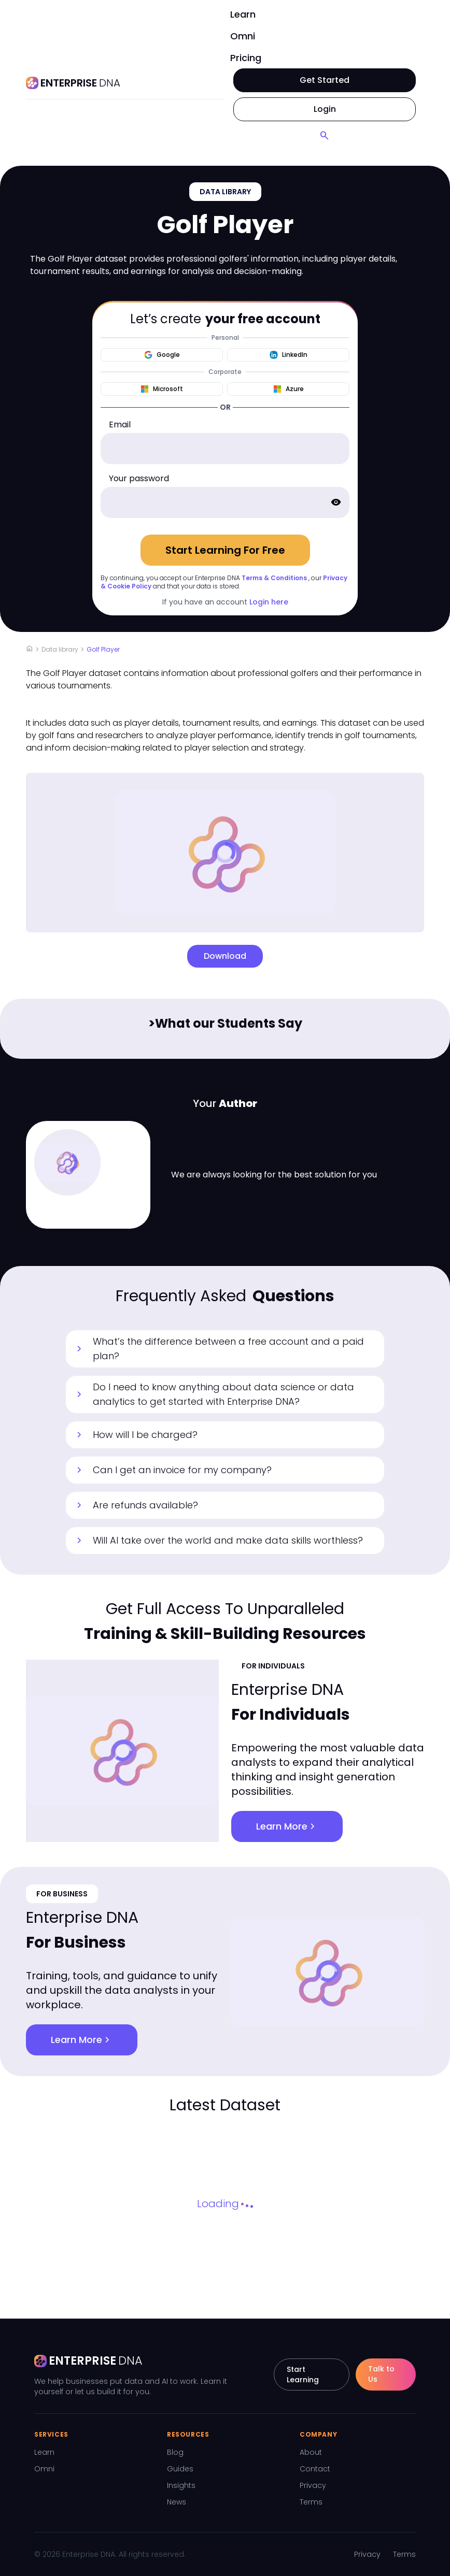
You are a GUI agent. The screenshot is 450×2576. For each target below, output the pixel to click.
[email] (225, 448)
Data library (59, 649)
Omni (242, 36)
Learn (243, 14)
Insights (181, 2485)
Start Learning (303, 2374)
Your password (139, 478)
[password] (225, 502)
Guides (180, 2469)
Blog (175, 2452)
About (311, 2452)
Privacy (313, 2485)
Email (120, 424)
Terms (311, 2502)
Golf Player (103, 649)
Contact (315, 2469)
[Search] (324, 135)
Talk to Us (381, 2374)
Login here (268, 602)
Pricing (245, 57)
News (176, 2502)
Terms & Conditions (274, 577)
